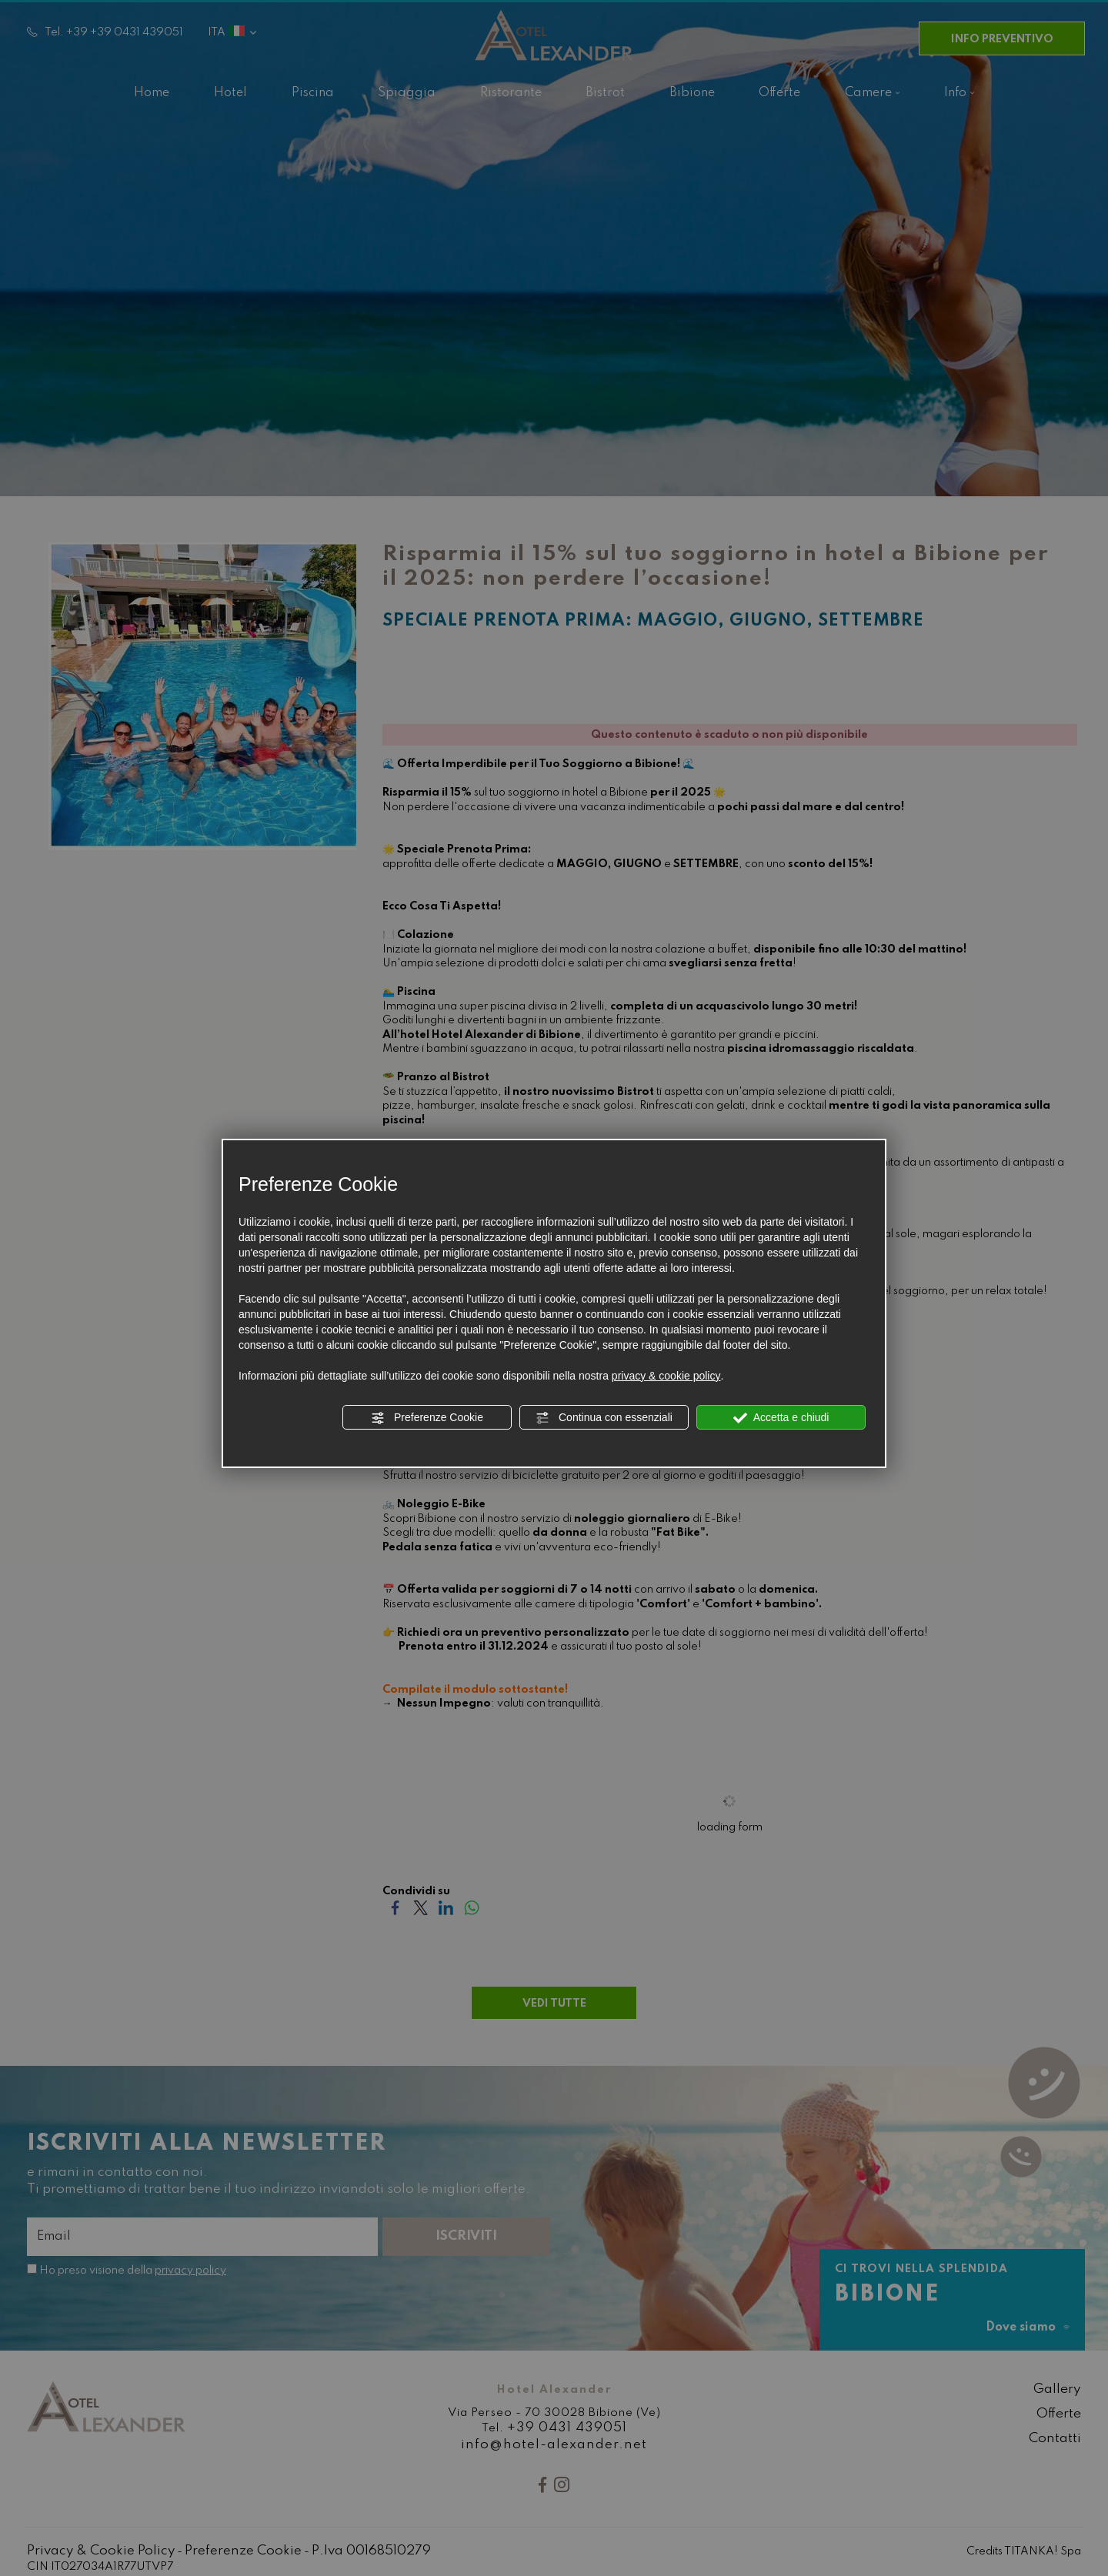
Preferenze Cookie (427, 1418)
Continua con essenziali (604, 1418)
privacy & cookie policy (666, 1376)
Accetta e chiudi (781, 1418)
